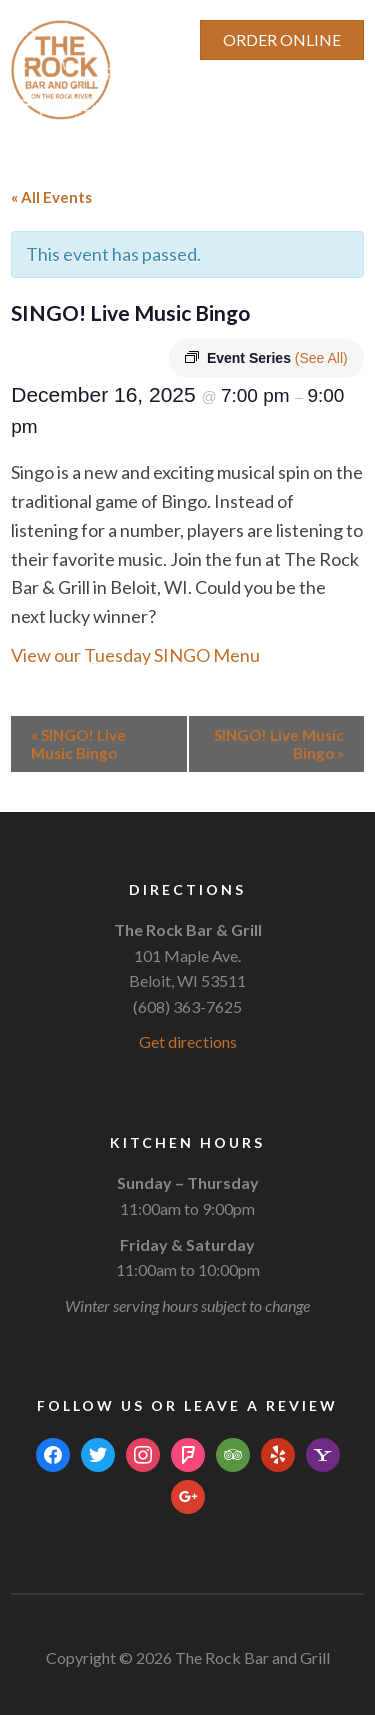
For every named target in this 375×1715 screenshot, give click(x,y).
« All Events (51, 197)
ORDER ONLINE (282, 39)
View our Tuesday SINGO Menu (135, 655)
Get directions (188, 1041)
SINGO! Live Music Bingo (78, 744)
